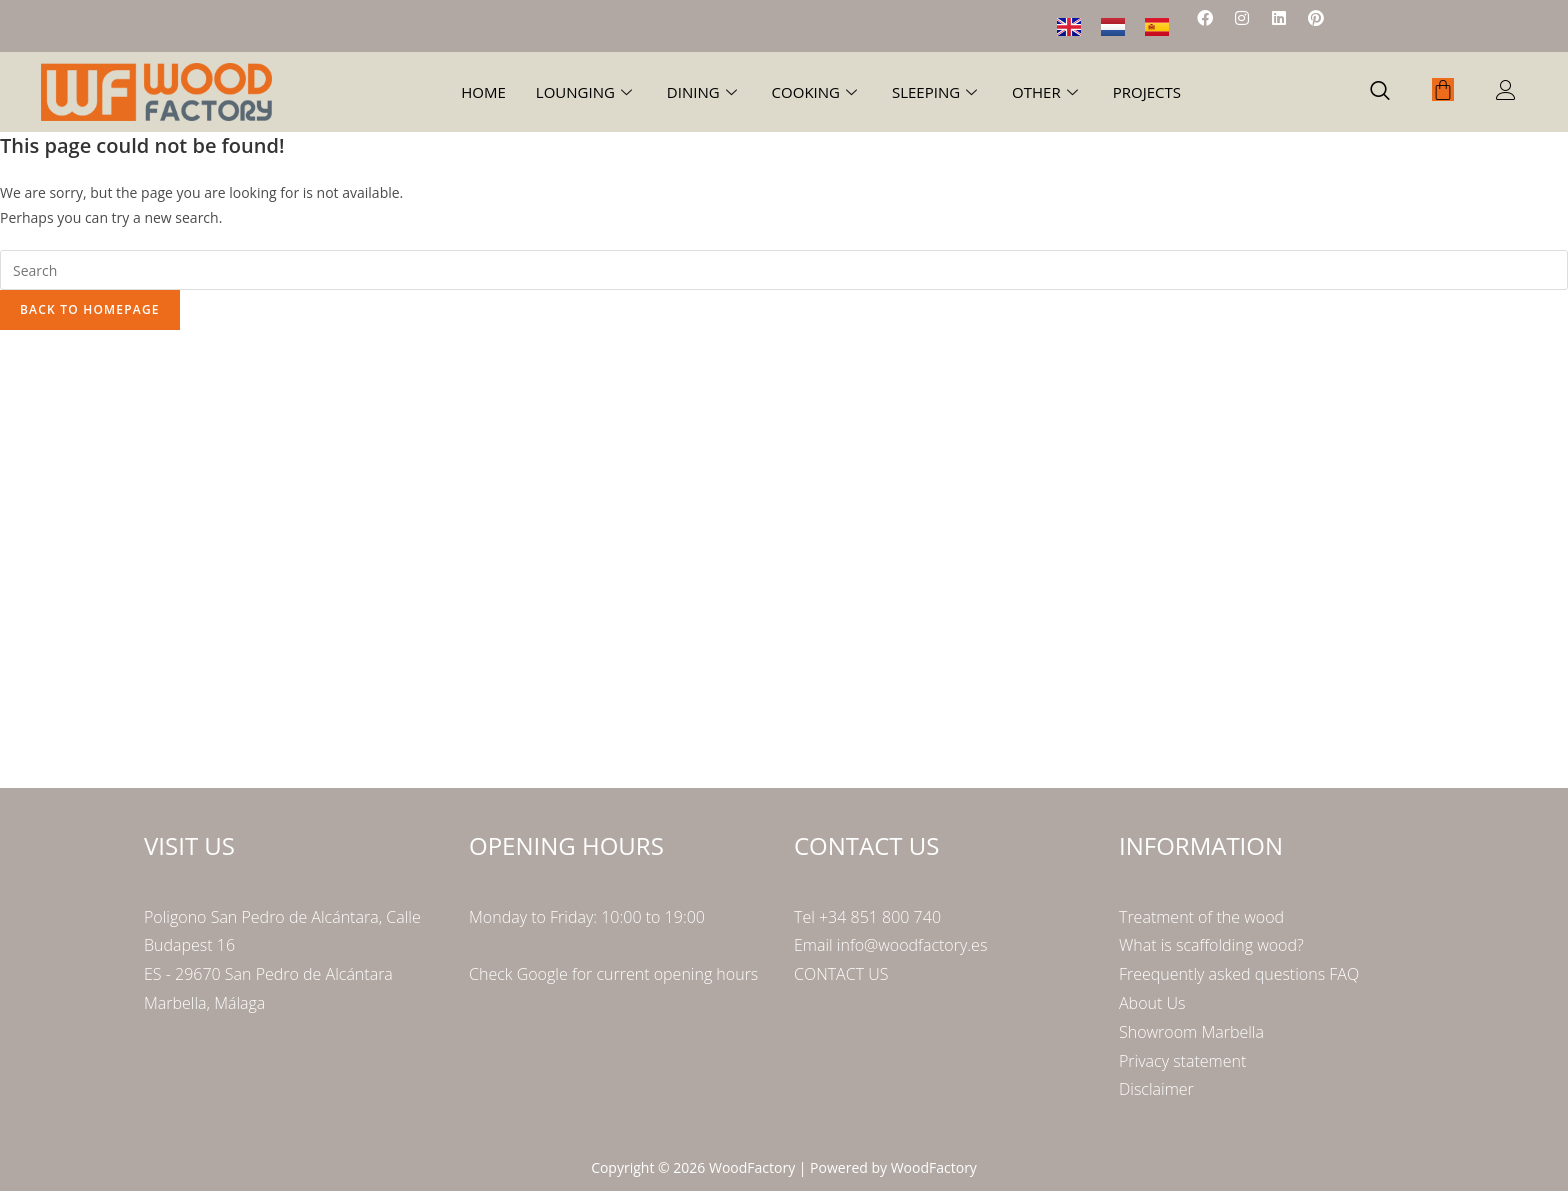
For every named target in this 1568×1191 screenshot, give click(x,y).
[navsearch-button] (1380, 92)
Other (1047, 92)
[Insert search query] (784, 270)
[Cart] (1443, 89)
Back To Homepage (90, 309)
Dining (704, 92)
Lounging (586, 92)
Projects (1147, 92)
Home (483, 92)
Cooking (817, 92)
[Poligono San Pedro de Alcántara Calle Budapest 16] (784, 555)
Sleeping (937, 92)
